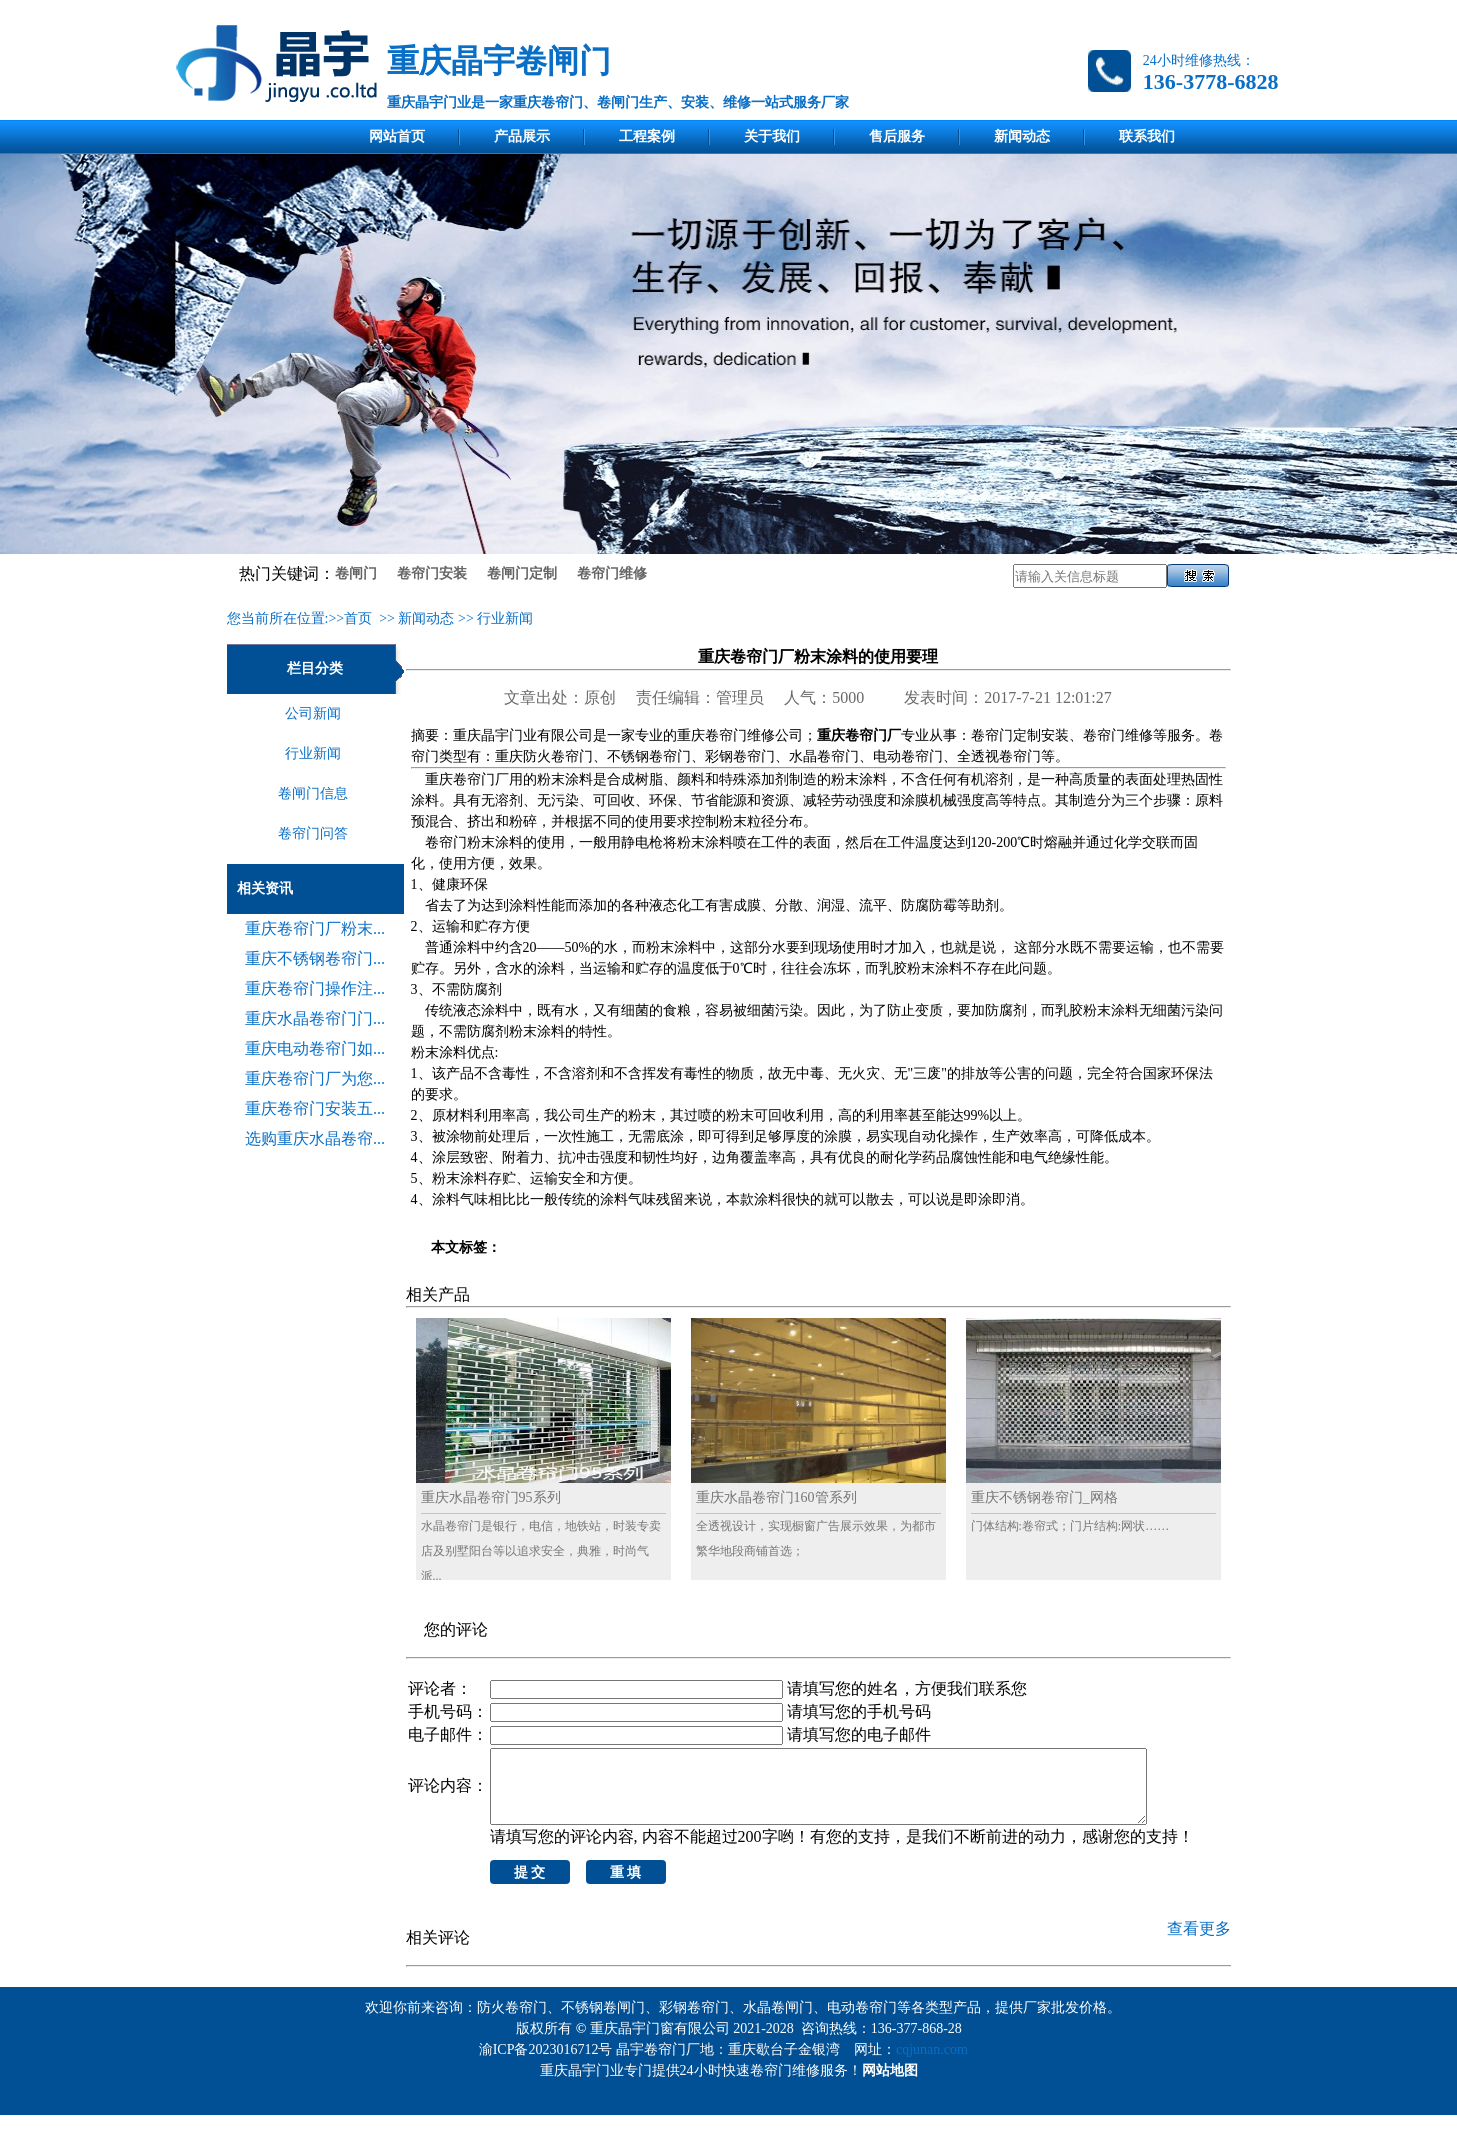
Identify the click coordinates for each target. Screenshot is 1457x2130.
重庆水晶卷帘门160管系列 (776, 1497)
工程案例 (647, 136)
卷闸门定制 (522, 573)
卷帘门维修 (612, 573)
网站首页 (397, 136)
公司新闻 (313, 713)
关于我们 (772, 136)
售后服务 (897, 136)
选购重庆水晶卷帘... (315, 1138)
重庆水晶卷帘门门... (315, 1018)
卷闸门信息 (313, 793)
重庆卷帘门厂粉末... (315, 928)
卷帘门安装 (432, 573)
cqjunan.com (935, 2064)
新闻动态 (1022, 136)
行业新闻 (505, 618)
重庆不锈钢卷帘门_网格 (1044, 1497)
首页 (358, 618)
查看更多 (1199, 1943)
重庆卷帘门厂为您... (315, 1078)
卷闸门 (356, 573)
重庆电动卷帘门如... (315, 1048)
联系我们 (1147, 136)
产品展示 (522, 136)
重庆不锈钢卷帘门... (315, 958)
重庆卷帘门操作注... (315, 988)
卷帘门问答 (313, 833)
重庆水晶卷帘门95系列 (491, 1497)
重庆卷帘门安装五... (315, 1108)
